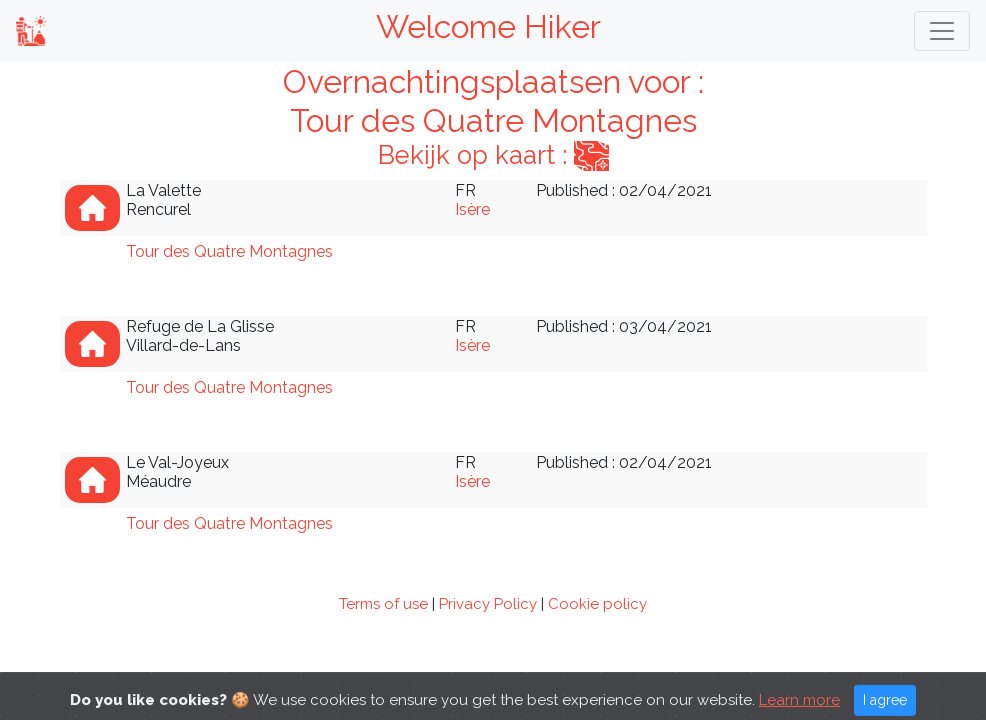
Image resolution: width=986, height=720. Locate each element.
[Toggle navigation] (942, 31)
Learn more (799, 709)
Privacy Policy (488, 604)
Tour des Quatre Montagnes (229, 251)
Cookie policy (597, 604)
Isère (472, 209)
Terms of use (383, 604)
